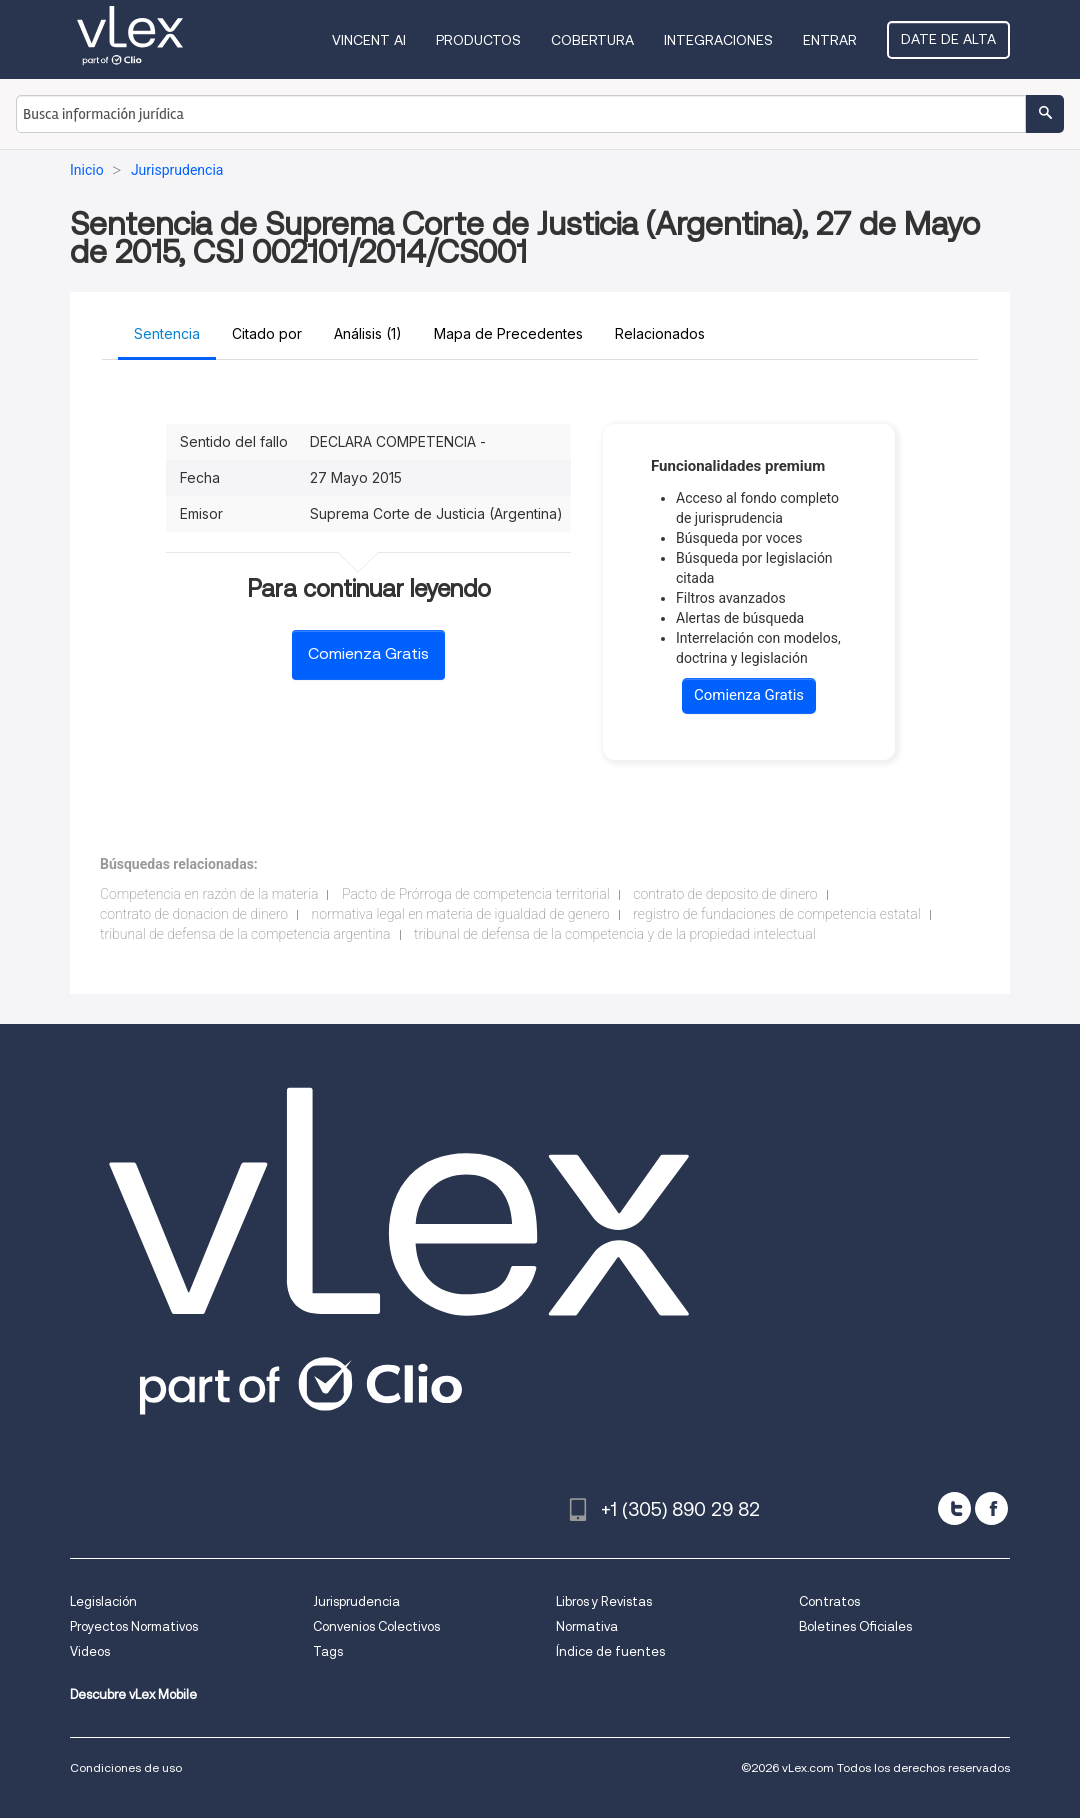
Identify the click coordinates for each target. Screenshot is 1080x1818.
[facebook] (991, 1508)
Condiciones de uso (126, 1767)
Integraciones (718, 40)
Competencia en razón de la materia (209, 894)
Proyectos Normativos (134, 1626)
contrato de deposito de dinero (725, 894)
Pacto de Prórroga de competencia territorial (476, 894)
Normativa (587, 1626)
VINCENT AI (369, 40)
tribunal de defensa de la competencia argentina (245, 934)
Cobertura (592, 40)
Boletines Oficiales (855, 1626)
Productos (478, 40)
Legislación (103, 1601)
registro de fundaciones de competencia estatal (776, 914)
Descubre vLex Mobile (133, 1694)
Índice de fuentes (610, 1651)
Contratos (829, 1601)
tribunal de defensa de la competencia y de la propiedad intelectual (615, 934)
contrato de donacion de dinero (194, 914)
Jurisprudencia (356, 1601)
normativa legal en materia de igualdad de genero (461, 914)
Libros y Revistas (604, 1601)
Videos (90, 1651)
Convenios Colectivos (376, 1626)
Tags (328, 1651)
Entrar (830, 40)
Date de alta (948, 39)
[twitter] (954, 1508)
